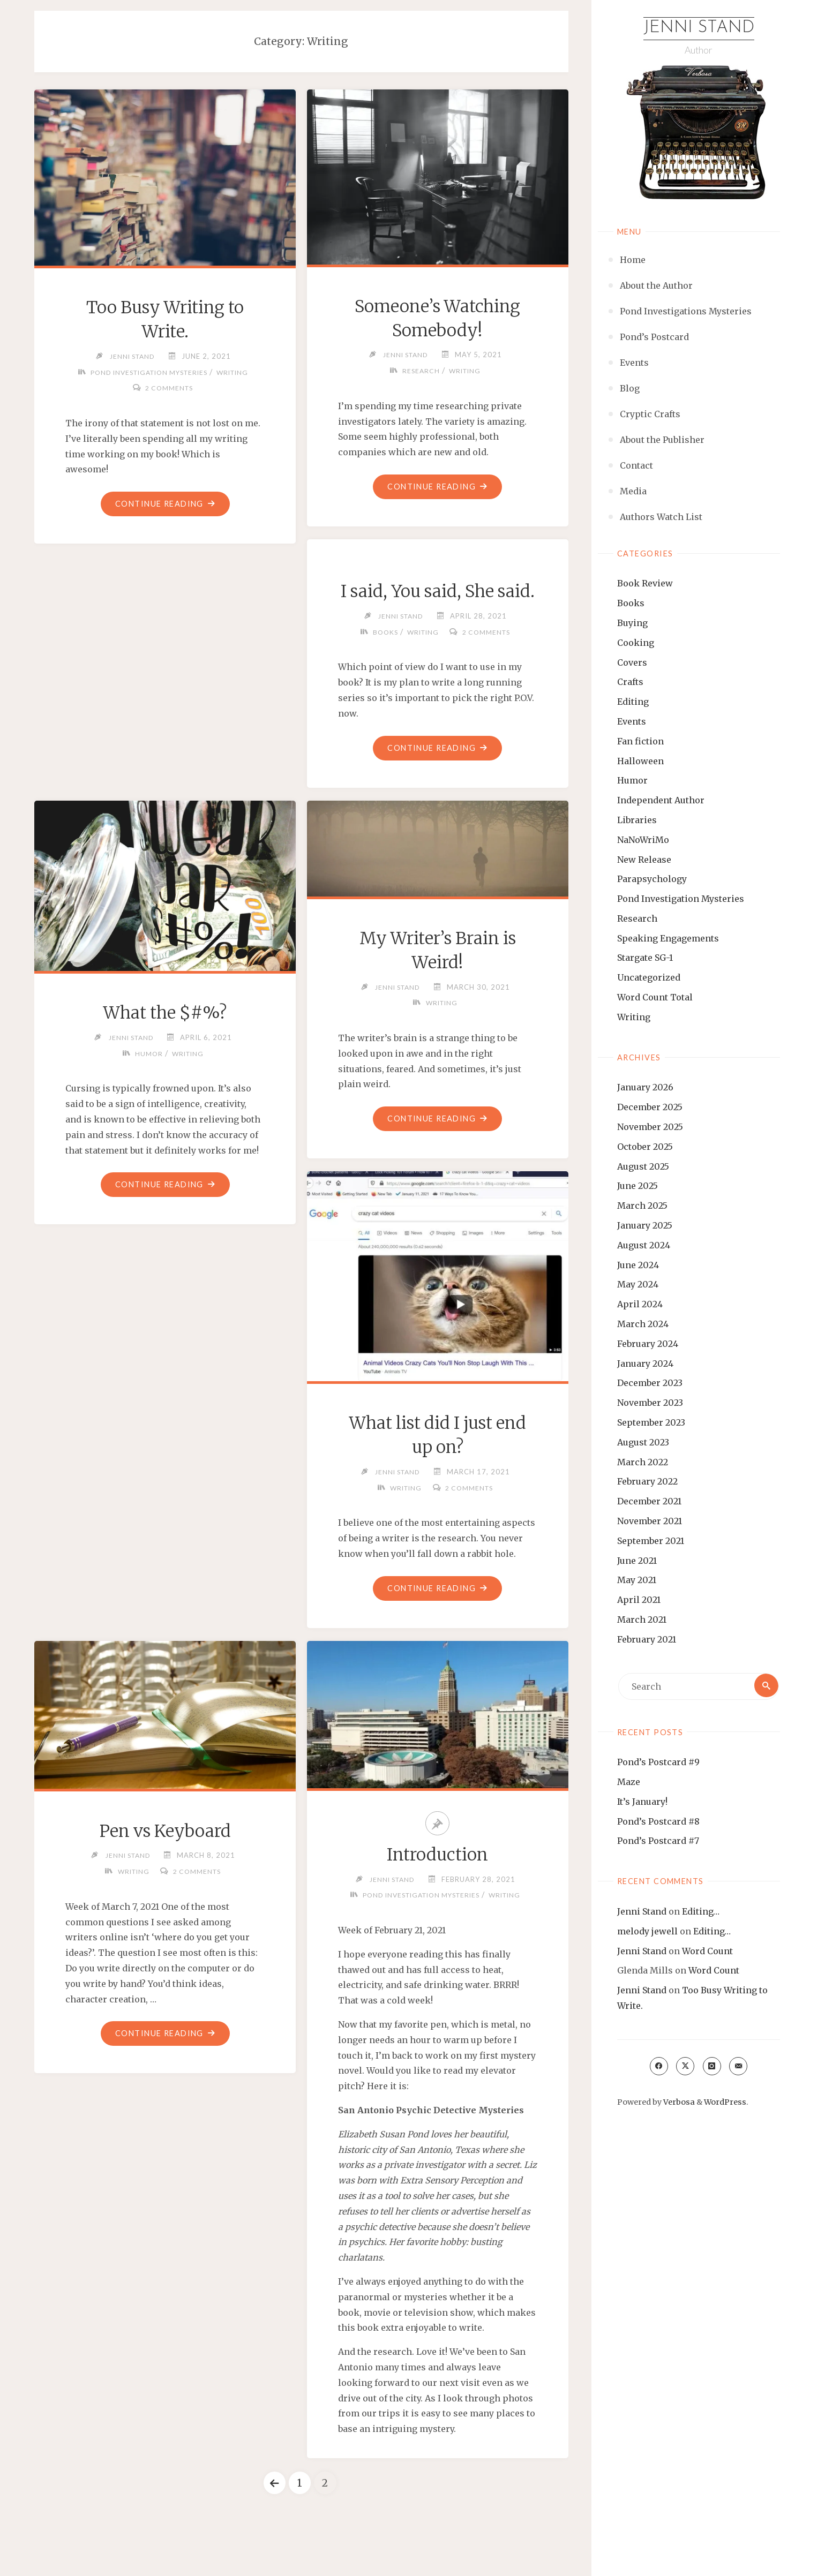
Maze (628, 1782)
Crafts (630, 682)
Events (631, 722)
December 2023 (649, 1383)
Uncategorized (648, 978)
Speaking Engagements (668, 938)
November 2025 (650, 1127)
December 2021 (649, 1501)
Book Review (645, 583)
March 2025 (642, 1206)
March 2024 (643, 1324)
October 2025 (645, 1147)
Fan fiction (640, 741)
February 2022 (647, 1482)
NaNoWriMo (643, 840)
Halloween (640, 761)
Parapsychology (652, 879)
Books (630, 603)
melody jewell (647, 1931)
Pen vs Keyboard (165, 1864)
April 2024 (640, 1304)
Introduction (437, 1888)
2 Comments (169, 387)
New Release (644, 859)
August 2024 (643, 1245)
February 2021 (646, 1640)
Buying (632, 623)
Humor (632, 780)
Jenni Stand (698, 28)
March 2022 (642, 1462)
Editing (633, 702)
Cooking (635, 643)
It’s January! (642, 1802)
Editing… (700, 1912)
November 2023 (650, 1403)
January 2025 (644, 1226)
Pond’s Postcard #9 (658, 1762)
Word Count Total (655, 997)
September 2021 (650, 1541)
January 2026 (645, 1087)
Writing (633, 1017)
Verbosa (678, 2102)
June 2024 (638, 1265)
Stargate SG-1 (645, 958)
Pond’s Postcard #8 (658, 1822)
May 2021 (636, 1580)
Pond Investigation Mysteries (680, 899)
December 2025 (649, 1107)
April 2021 (639, 1600)
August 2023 (643, 1442)
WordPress (725, 2102)
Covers (632, 662)
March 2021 (641, 1620)
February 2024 (647, 1344)
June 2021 (637, 1560)
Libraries (637, 820)
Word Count (707, 1951)
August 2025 (643, 1167)
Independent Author (660, 800)
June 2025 (637, 1186)
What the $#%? (165, 1041)
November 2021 (649, 1521)
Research (637, 919)
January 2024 (645, 1363)
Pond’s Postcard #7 (658, 1841)
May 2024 (637, 1284)
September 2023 (651, 1423)
